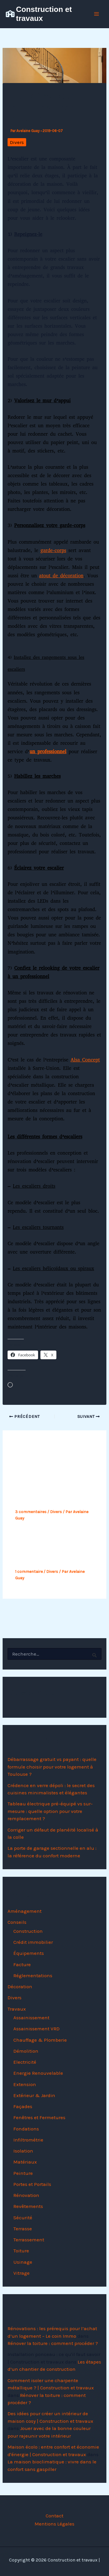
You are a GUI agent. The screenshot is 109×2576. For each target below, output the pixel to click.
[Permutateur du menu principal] (96, 14)
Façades (22, 2106)
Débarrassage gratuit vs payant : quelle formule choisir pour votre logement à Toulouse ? (52, 1766)
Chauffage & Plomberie (40, 2040)
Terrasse (22, 2228)
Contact (54, 2516)
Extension (24, 2084)
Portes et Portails (32, 2184)
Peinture (23, 2173)
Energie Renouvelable (38, 2073)
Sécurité (22, 2217)
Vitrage (21, 2273)
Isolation (23, 2151)
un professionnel (48, 751)
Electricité (24, 2062)
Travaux (17, 2009)
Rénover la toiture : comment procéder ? (53, 2343)
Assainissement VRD (36, 2028)
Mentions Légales (54, 2524)
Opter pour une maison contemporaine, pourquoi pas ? (47, 1492)
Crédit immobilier (33, 1942)
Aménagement (25, 1911)
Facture (22, 1964)
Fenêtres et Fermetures (39, 2117)
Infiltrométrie (28, 2140)
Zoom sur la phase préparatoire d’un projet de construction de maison (49, 1552)
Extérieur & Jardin (34, 2095)
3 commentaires (31, 1511)
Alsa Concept (85, 1060)
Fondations (26, 2129)
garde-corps (53, 550)
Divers (17, 142)
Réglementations (32, 1975)
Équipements (28, 1953)
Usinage (22, 2262)
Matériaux (25, 2162)
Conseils (17, 1922)
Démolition (25, 2051)
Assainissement (31, 2017)
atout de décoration (61, 575)
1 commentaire (29, 1571)
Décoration (20, 1986)
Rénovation (26, 2195)
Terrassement (28, 2239)
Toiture (21, 2251)
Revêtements (28, 2206)
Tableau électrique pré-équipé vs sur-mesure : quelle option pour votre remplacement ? (50, 1811)
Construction (28, 1931)
